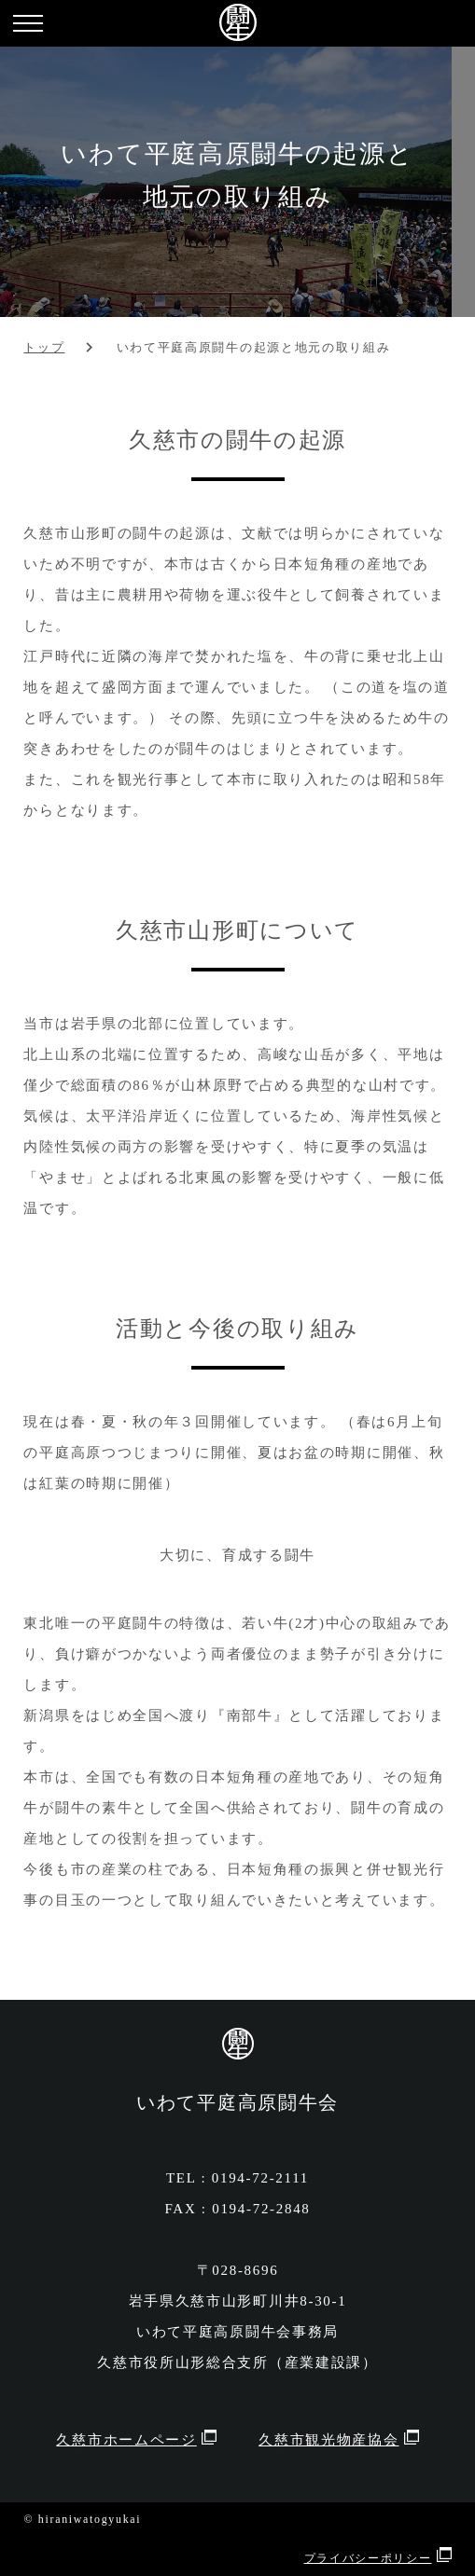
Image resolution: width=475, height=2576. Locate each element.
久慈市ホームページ (126, 2439)
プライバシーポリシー (368, 2558)
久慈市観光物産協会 (328, 2439)
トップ (43, 347)
